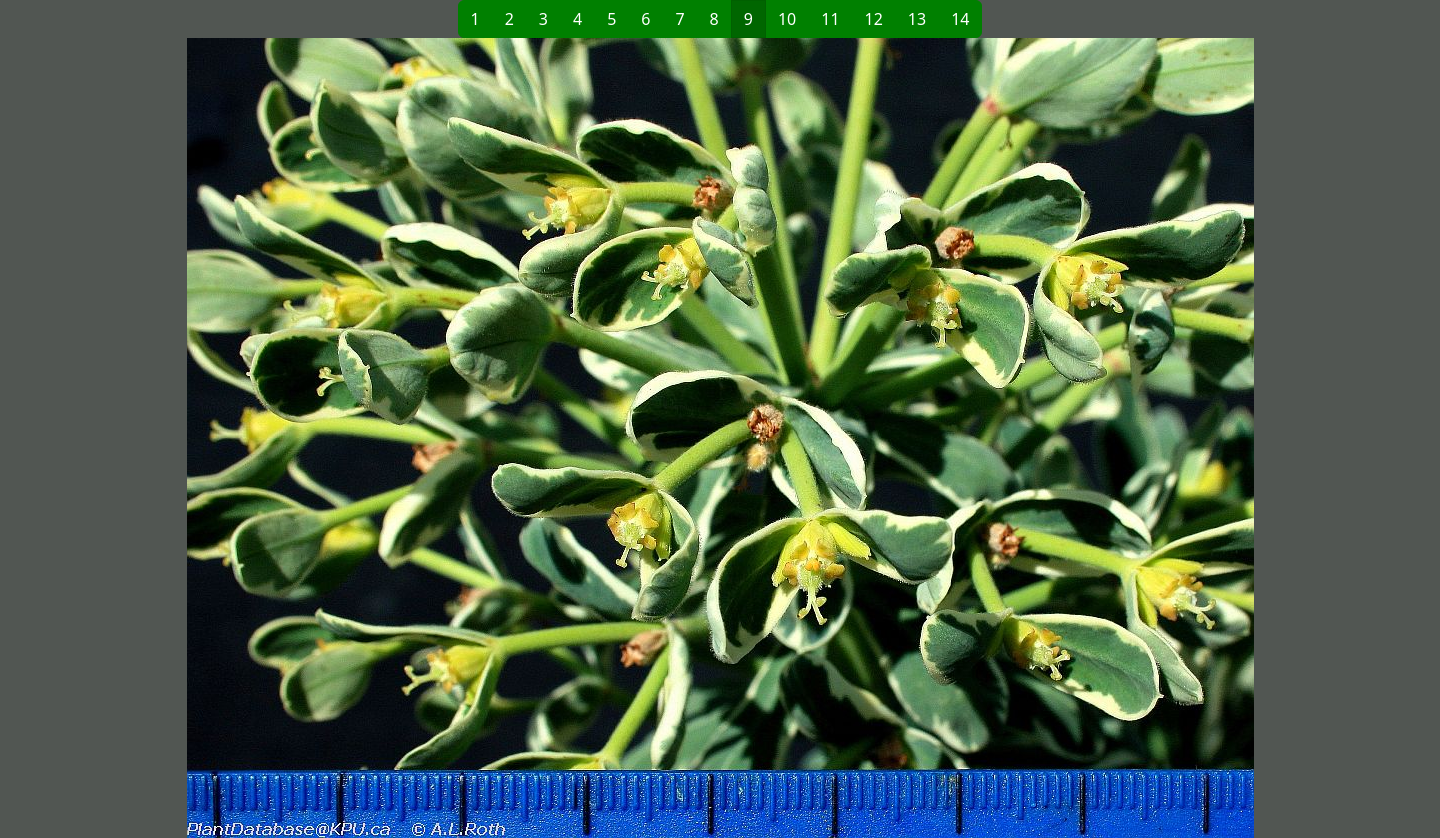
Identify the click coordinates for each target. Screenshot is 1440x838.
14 (960, 19)
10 (787, 19)
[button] (396, 438)
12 (874, 19)
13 (917, 19)
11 (830, 19)
